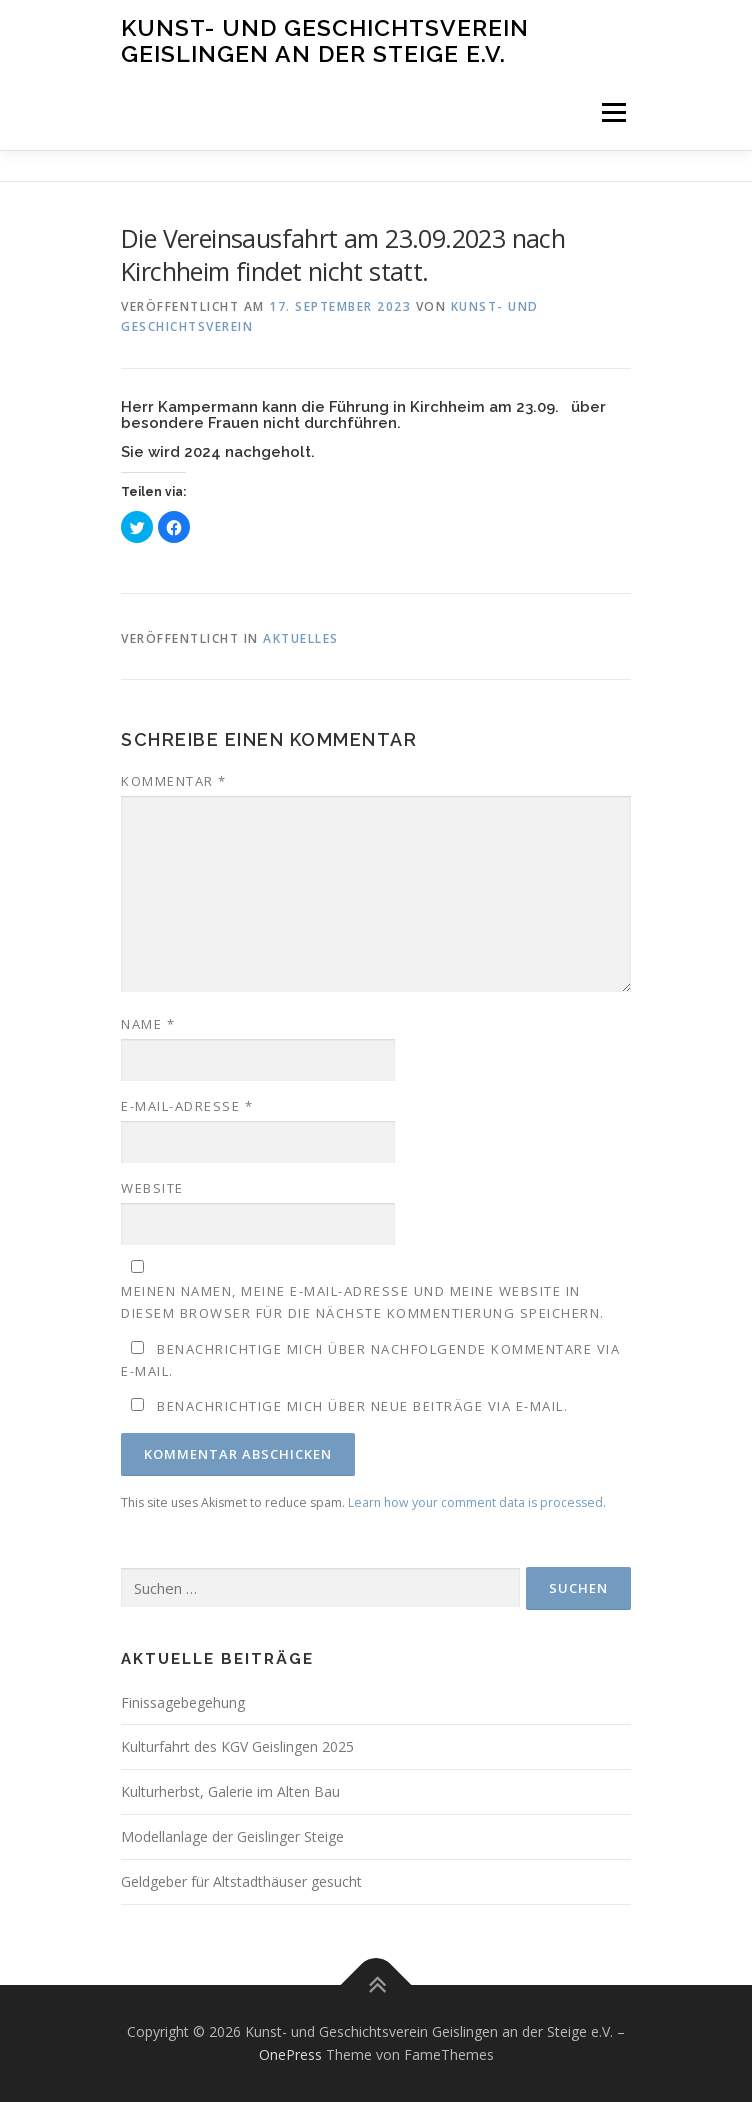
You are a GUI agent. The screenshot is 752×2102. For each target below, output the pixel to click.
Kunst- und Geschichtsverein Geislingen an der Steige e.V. (325, 40)
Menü (612, 112)
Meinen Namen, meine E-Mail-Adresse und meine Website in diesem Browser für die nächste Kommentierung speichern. (363, 1302)
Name (148, 1024)
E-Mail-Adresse (187, 1106)
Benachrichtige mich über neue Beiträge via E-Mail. (362, 1406)
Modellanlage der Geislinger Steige (232, 1836)
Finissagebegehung (183, 1702)
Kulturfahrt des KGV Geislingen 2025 (237, 1746)
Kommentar (174, 781)
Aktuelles (301, 638)
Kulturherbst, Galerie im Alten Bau (230, 1791)
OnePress (290, 2054)
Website (152, 1188)
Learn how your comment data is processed (475, 1502)
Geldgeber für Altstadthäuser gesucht (241, 1881)
